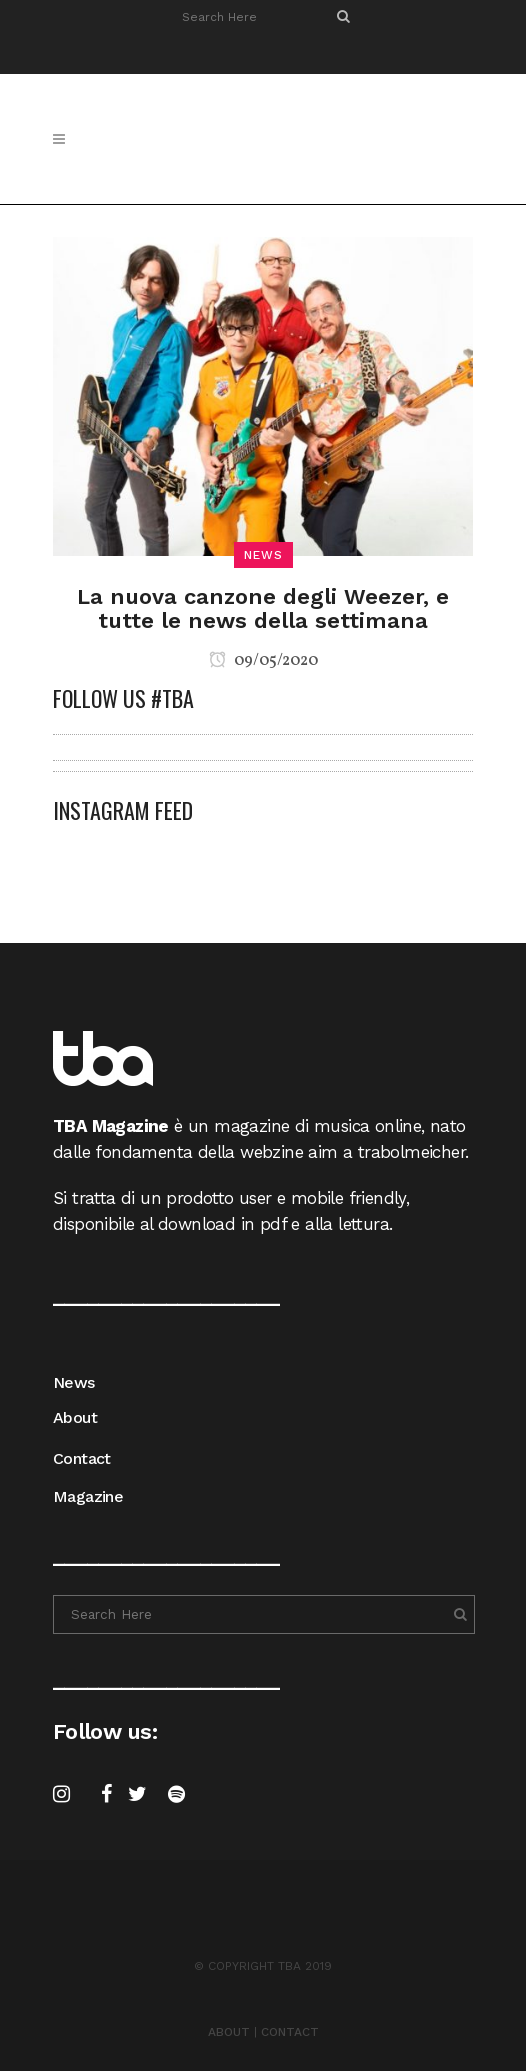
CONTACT (290, 2032)
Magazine (88, 1496)
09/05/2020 (263, 661)
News (74, 1382)
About (75, 1417)
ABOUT (229, 2032)
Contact (82, 1458)
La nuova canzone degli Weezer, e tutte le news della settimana (263, 608)
